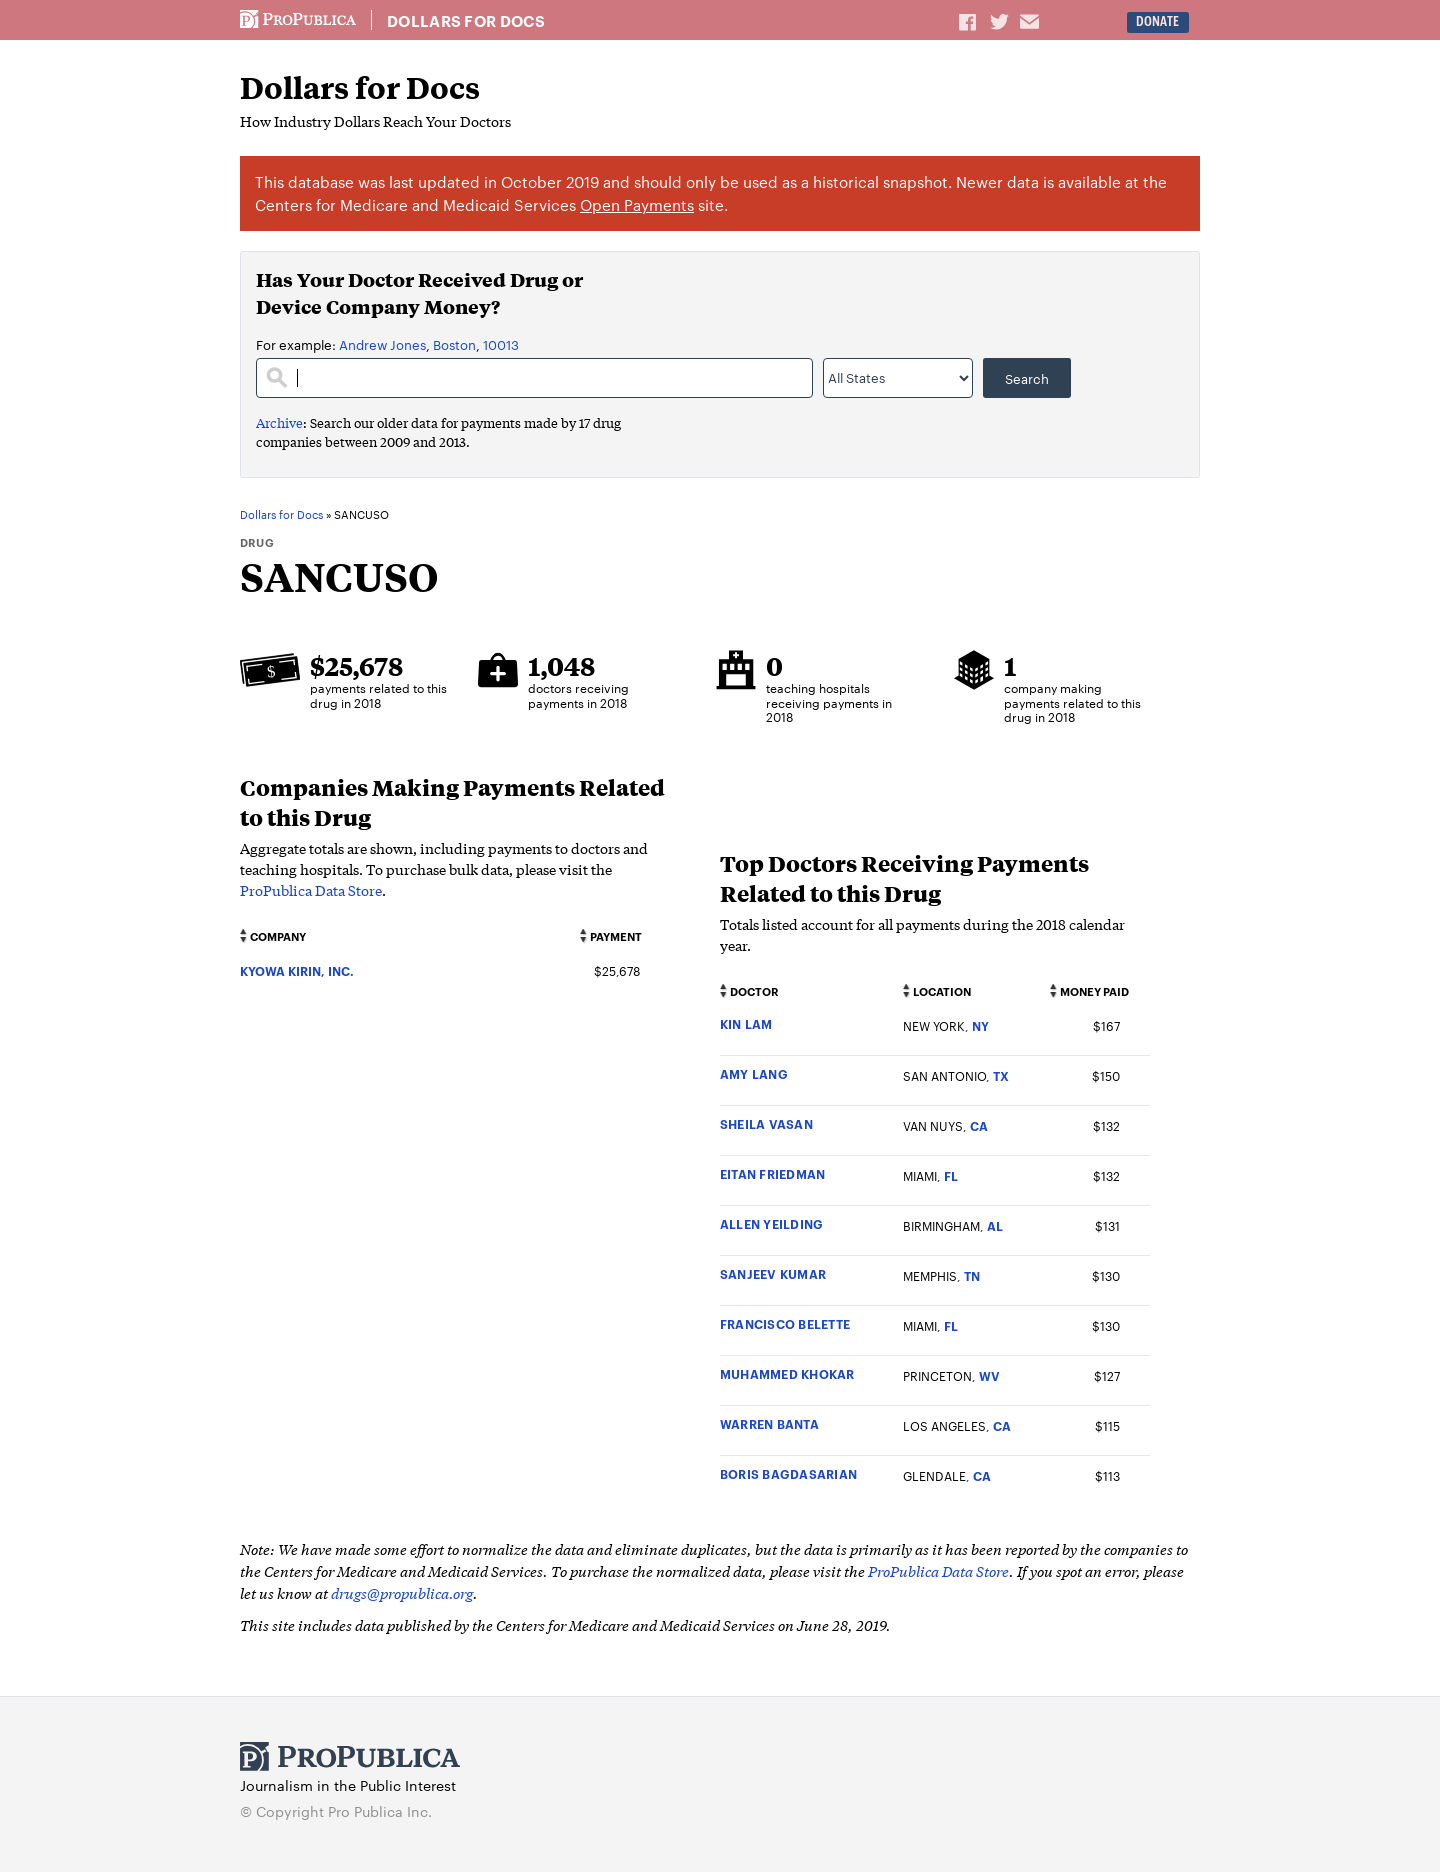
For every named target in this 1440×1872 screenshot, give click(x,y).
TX (1001, 1075)
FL (951, 1175)
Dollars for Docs (466, 21)
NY (980, 1025)
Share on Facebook (969, 21)
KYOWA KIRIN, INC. (297, 970)
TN (972, 1275)
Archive (279, 422)
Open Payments (637, 204)
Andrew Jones (382, 344)
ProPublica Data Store (311, 890)
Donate (1157, 21)
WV (989, 1375)
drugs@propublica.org (402, 1592)
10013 (501, 344)
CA (979, 1125)
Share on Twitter (1002, 21)
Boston (454, 344)
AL (995, 1225)
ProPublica (298, 20)
